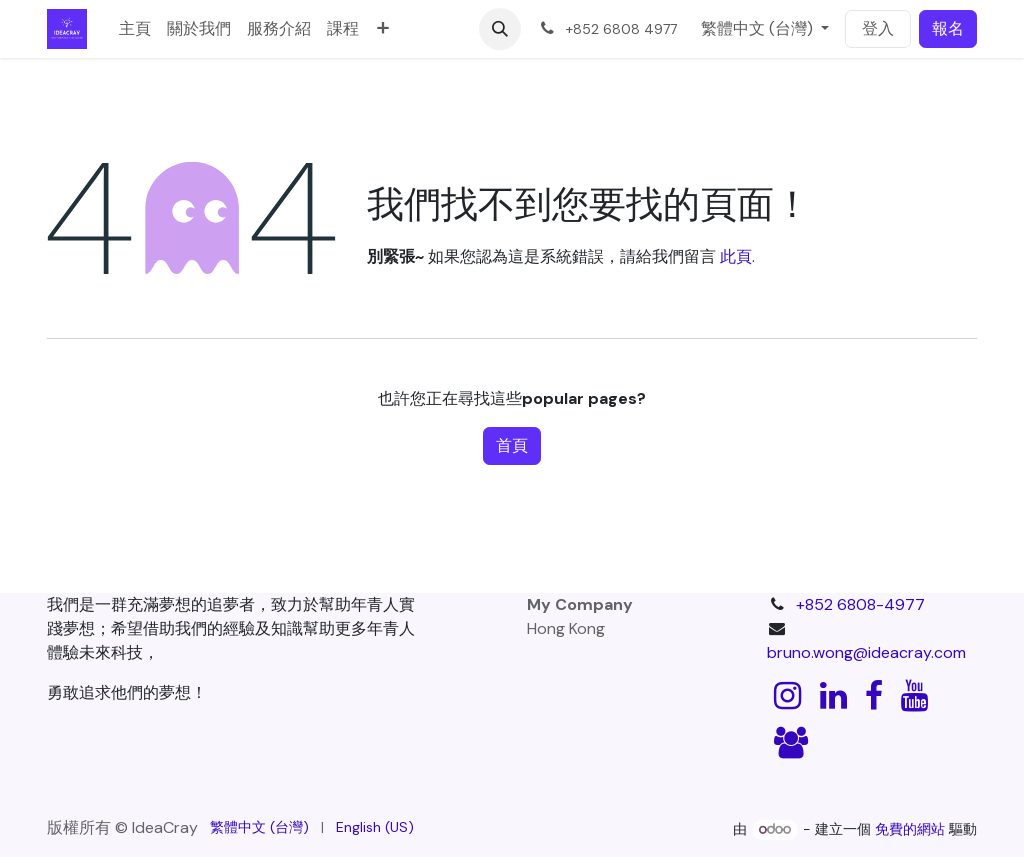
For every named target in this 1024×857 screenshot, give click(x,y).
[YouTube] (914, 696)
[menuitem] (135, 29)
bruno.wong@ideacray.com (866, 652)
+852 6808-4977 (860, 604)
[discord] (791, 743)
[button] (500, 29)
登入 (878, 28)
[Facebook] (874, 696)
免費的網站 (910, 829)
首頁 (512, 445)
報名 (948, 28)
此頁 (736, 256)
